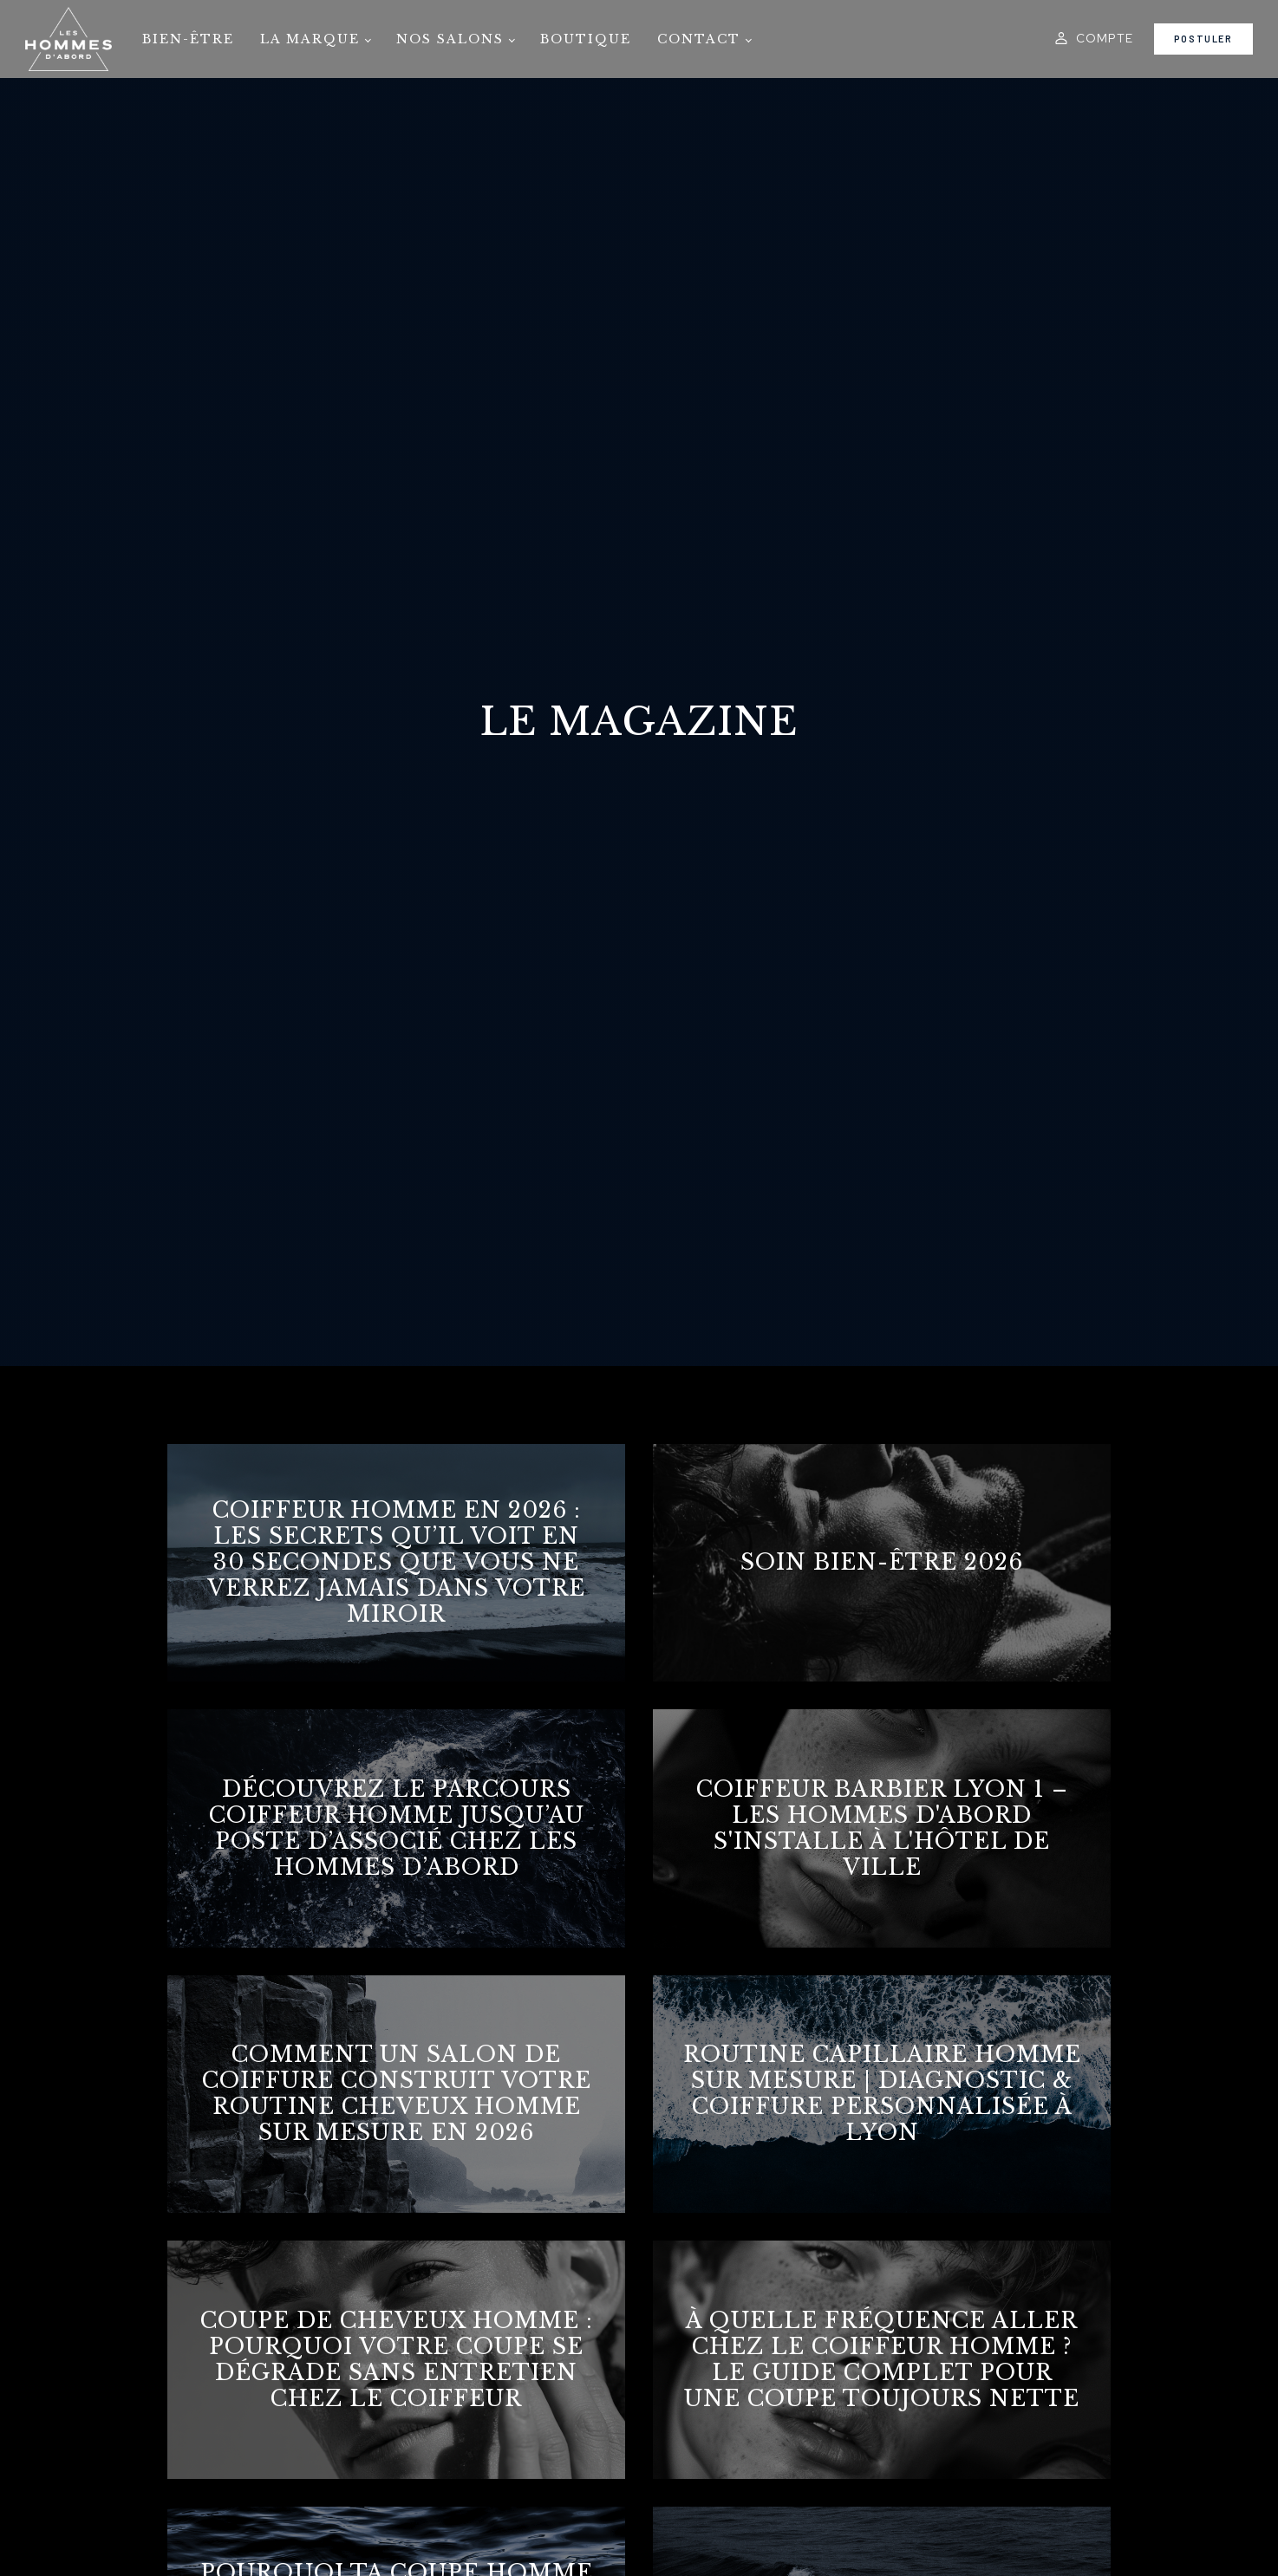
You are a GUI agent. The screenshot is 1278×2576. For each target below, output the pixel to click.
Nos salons (450, 39)
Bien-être (188, 39)
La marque (310, 39)
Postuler (1203, 38)
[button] (1093, 38)
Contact (698, 39)
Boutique (585, 39)
